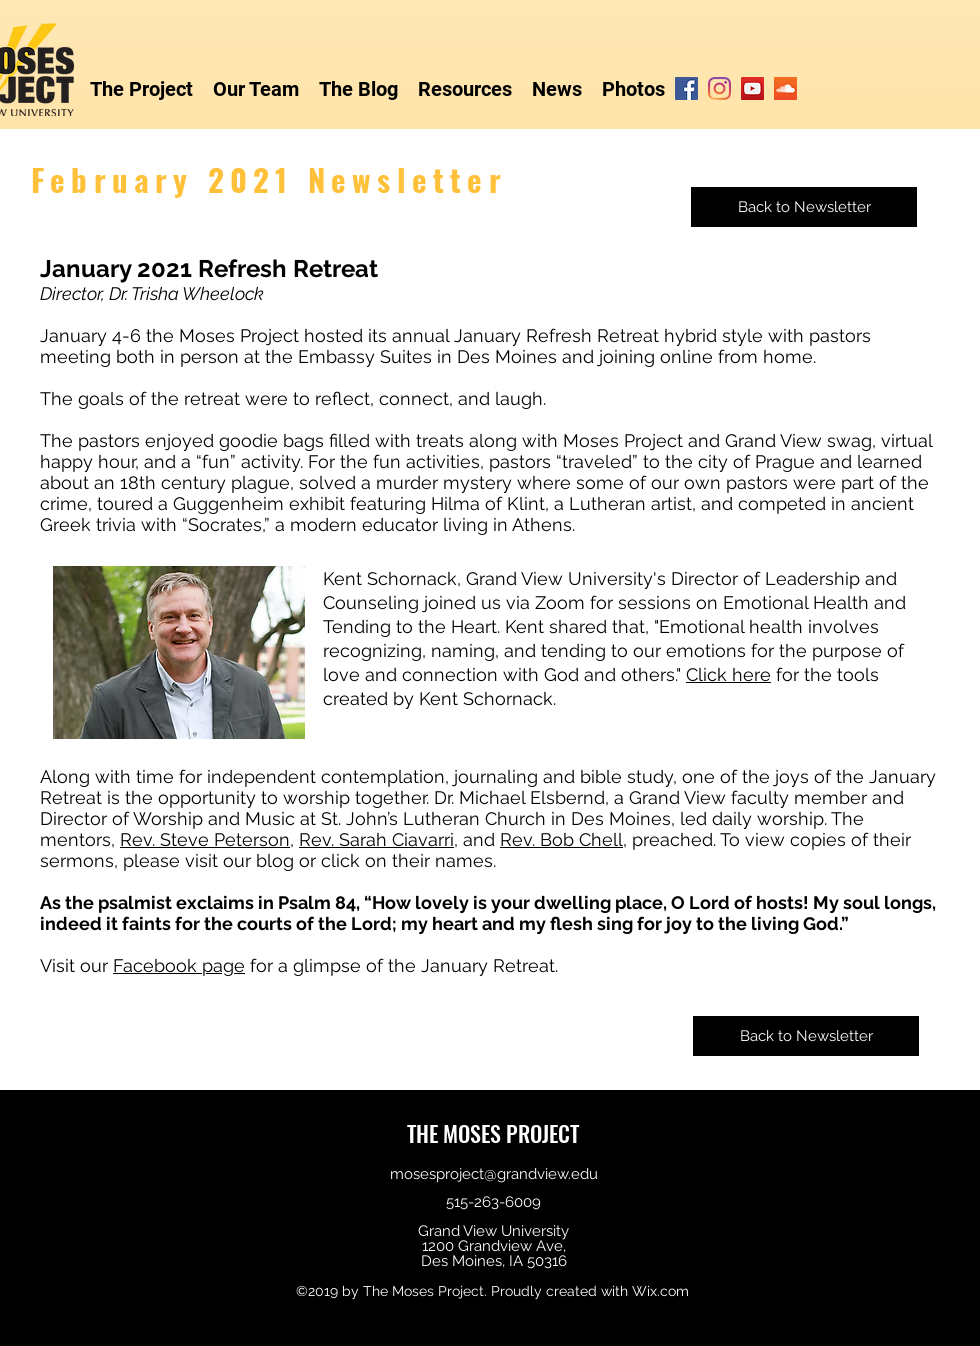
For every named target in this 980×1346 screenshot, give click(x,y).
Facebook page (179, 965)
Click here (728, 674)
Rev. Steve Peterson (205, 839)
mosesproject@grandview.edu (494, 1174)
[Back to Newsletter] (804, 207)
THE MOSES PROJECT (493, 1133)
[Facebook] (686, 88)
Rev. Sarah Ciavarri (376, 839)
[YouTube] (752, 88)
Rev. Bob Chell (561, 839)
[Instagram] (719, 88)
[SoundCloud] (785, 88)
